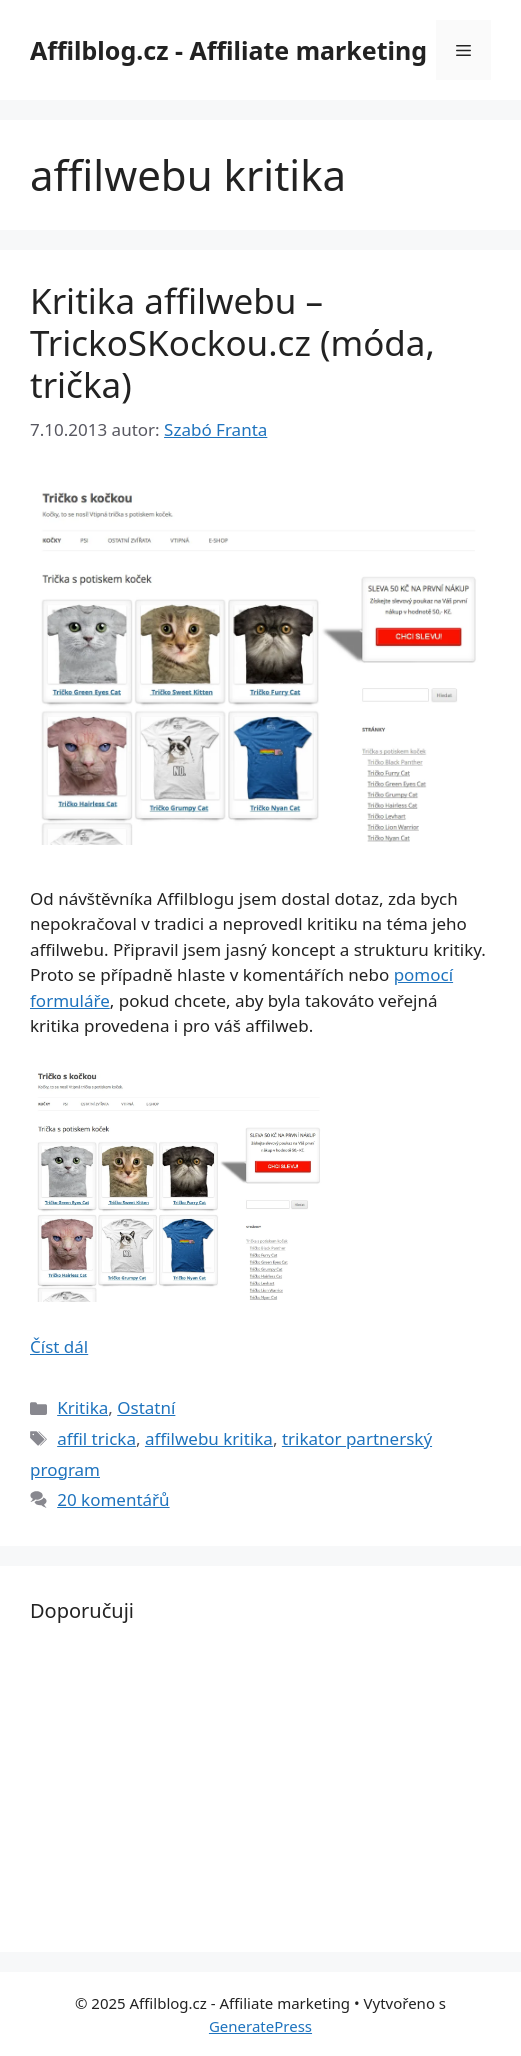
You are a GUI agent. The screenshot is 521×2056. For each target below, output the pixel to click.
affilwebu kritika (209, 1438)
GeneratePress (260, 2026)
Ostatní (146, 1407)
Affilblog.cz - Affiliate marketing (228, 50)
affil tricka (96, 1438)
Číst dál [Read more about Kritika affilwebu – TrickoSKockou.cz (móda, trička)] (59, 1346)
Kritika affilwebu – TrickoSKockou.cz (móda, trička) (232, 342)
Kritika (82, 1407)
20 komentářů (113, 1499)
